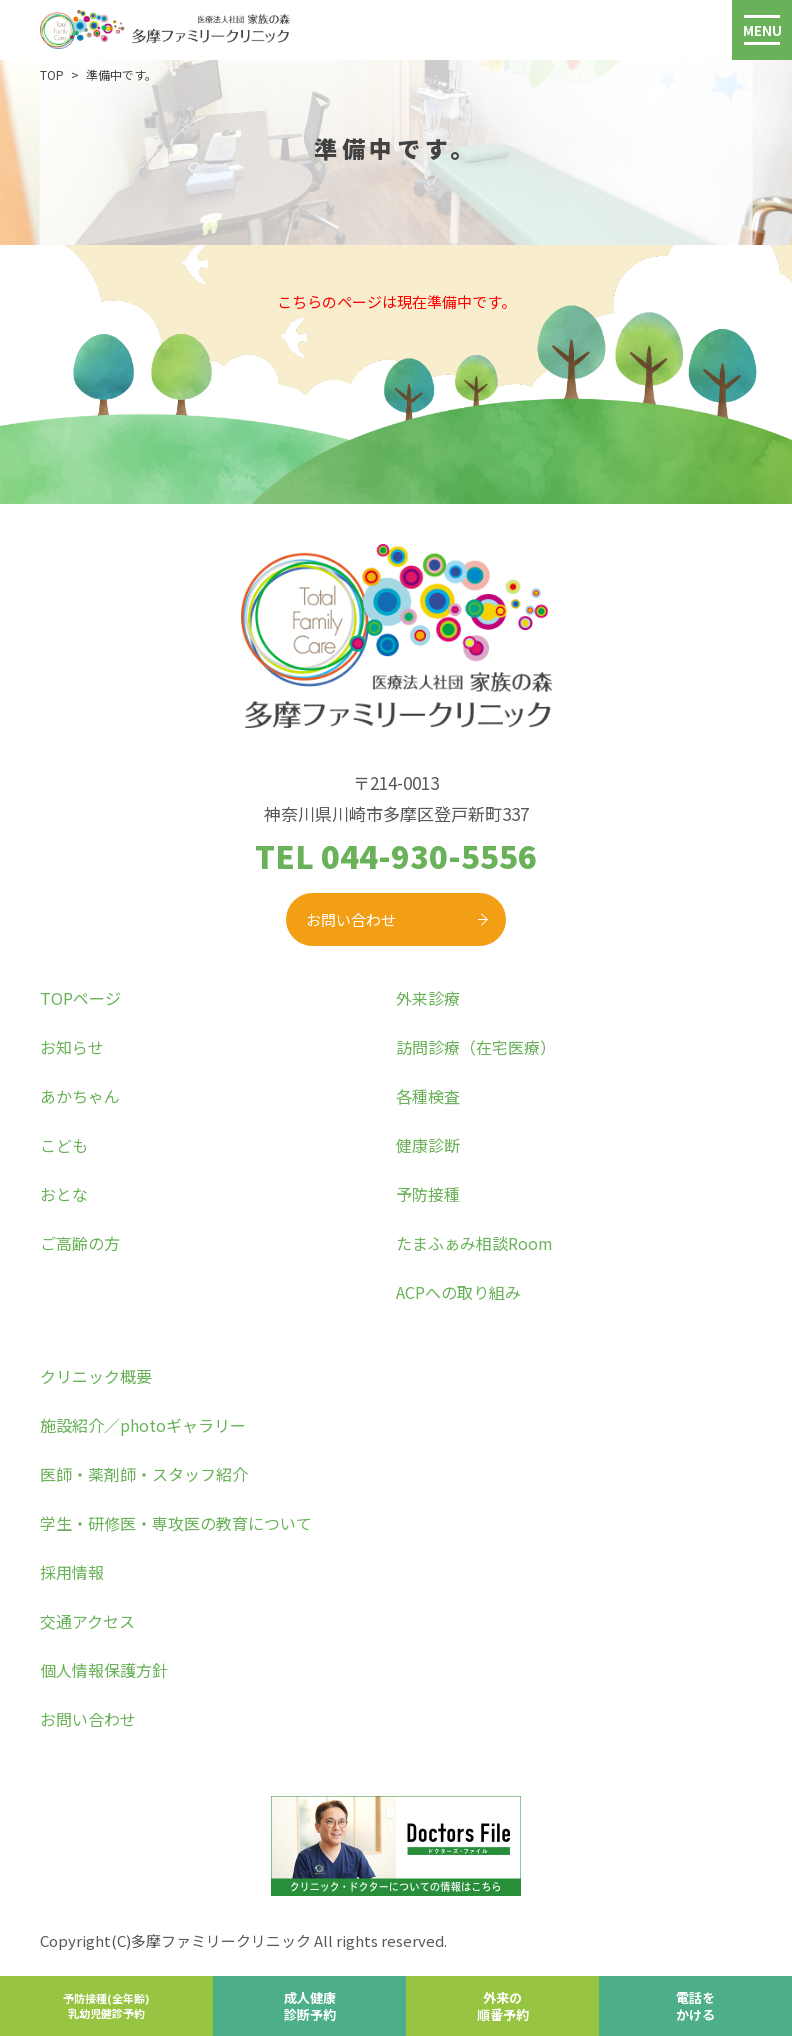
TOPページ (80, 998)
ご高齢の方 (80, 1243)
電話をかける (695, 2006)
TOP (52, 74)
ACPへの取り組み (458, 1292)
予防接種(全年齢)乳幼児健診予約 (106, 2005)
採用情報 (72, 1572)
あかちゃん (80, 1096)
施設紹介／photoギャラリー (143, 1425)
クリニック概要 (96, 1376)
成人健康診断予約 (310, 2006)
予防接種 (428, 1194)
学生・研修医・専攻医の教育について (176, 1523)
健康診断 (428, 1145)
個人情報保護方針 (104, 1670)
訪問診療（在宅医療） (476, 1047)
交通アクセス (87, 1621)
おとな (64, 1194)
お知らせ (72, 1047)
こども (64, 1145)
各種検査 (428, 1096)
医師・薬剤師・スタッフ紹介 (144, 1474)
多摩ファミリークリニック (221, 1940)
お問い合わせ (351, 919)
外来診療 (428, 998)
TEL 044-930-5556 (396, 855)
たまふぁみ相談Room (474, 1243)
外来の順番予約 (503, 2006)
